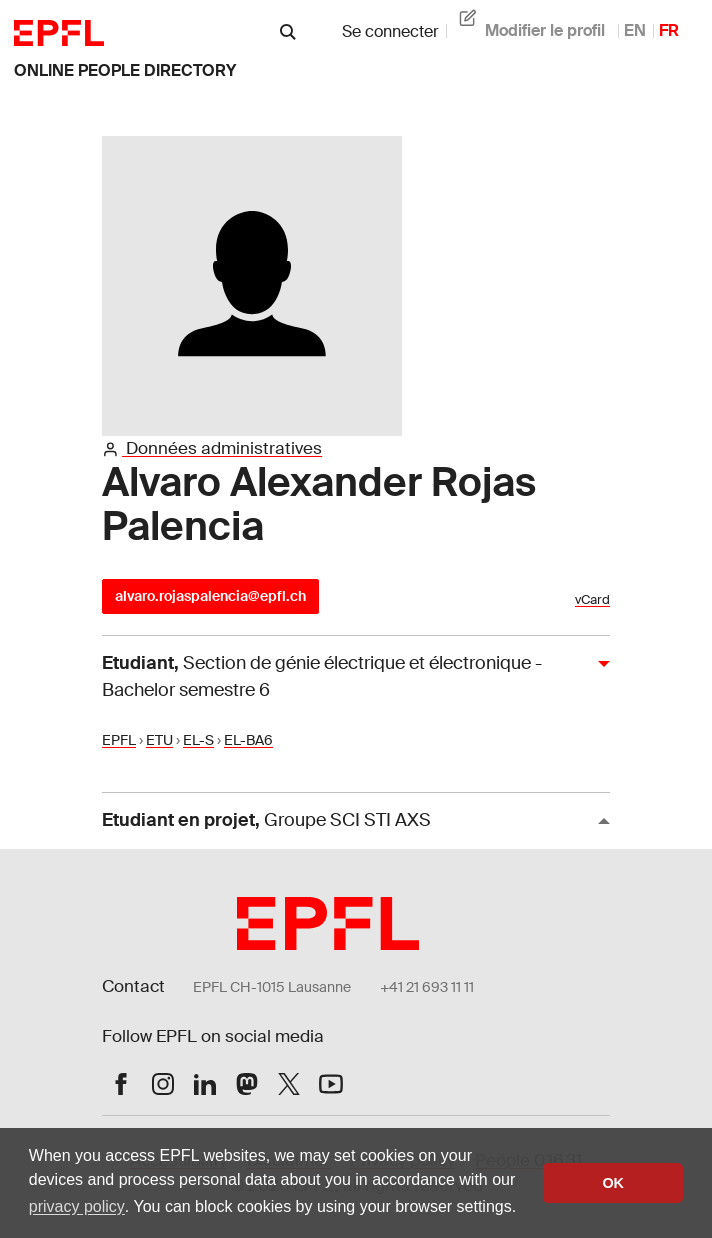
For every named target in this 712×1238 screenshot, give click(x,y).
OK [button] (613, 1183)
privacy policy (77, 1206)
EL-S (198, 740)
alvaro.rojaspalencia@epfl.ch (210, 596)
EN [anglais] (635, 30)
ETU (159, 740)
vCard (592, 600)
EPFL (119, 740)
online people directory (125, 70)
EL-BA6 (248, 740)
